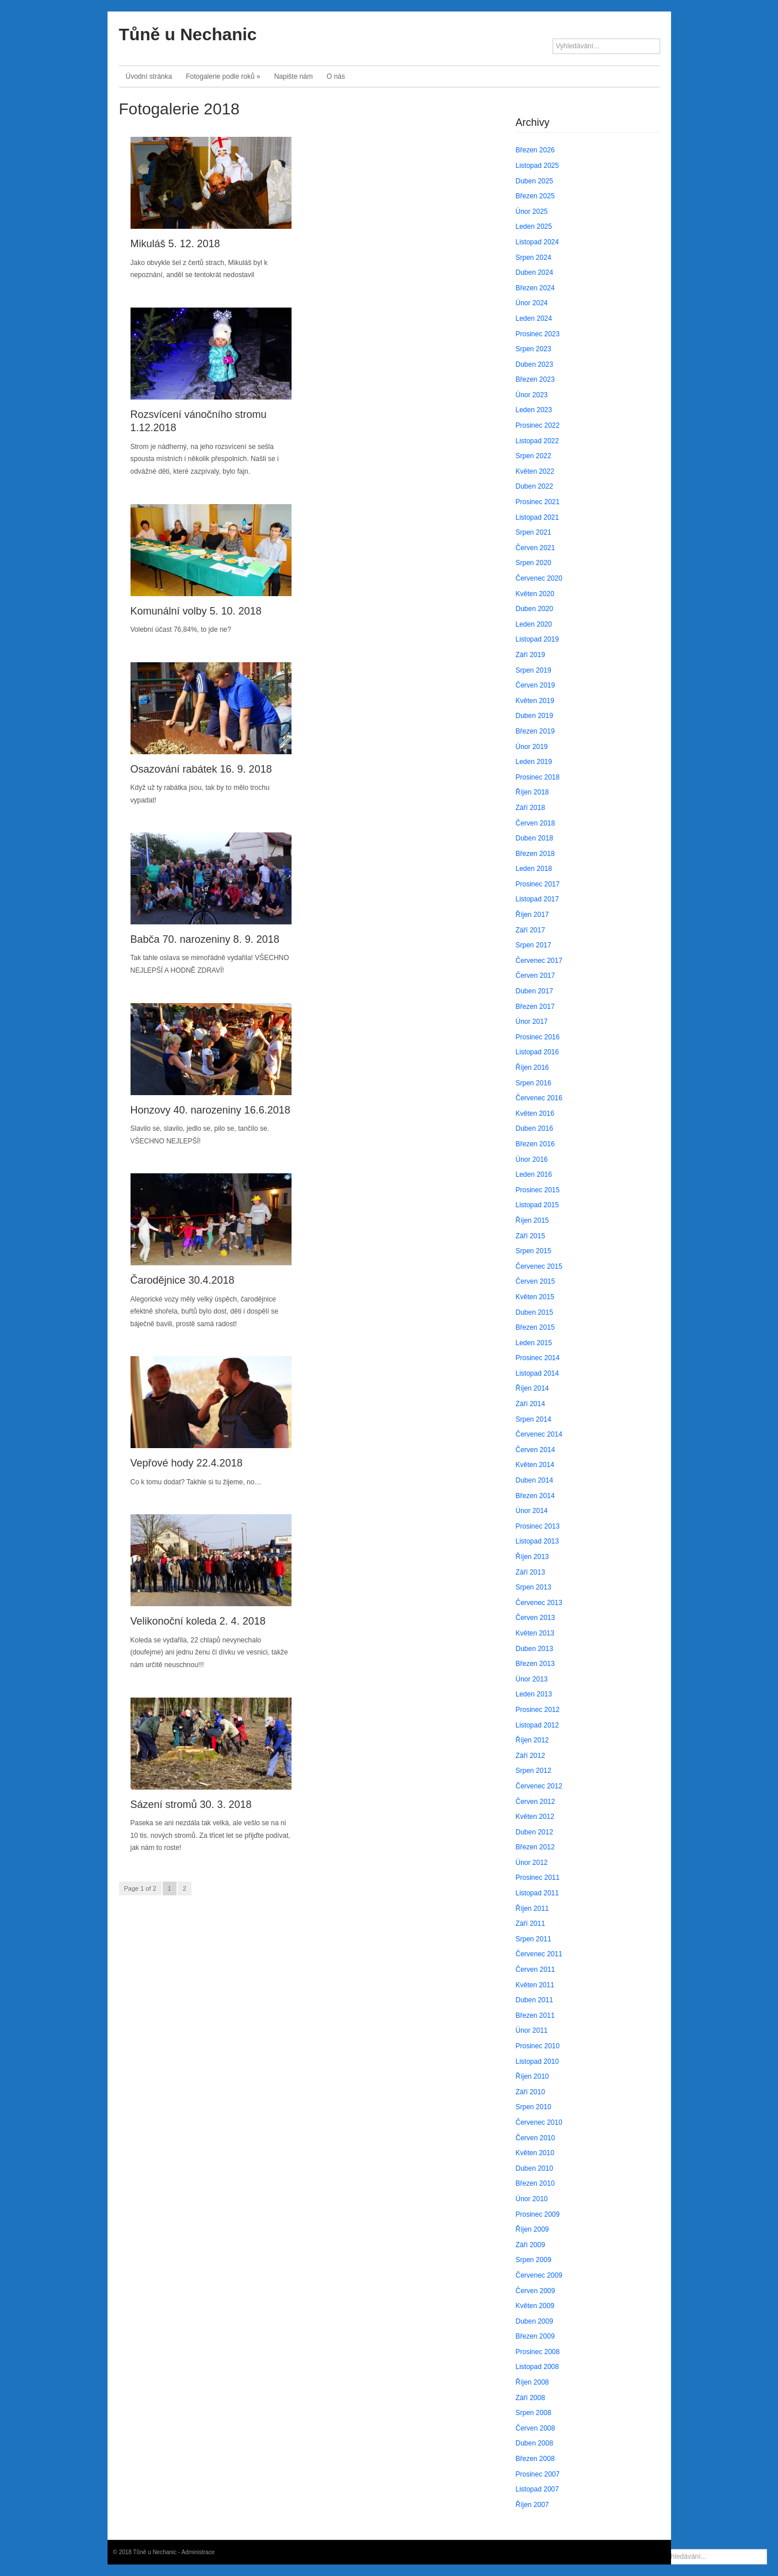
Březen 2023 (535, 379)
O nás (336, 76)
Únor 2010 (532, 2199)
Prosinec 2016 (538, 1037)
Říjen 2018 (532, 792)
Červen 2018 (535, 823)
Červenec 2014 (539, 1434)
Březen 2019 (535, 731)
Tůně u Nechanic (188, 34)
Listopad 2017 (537, 899)
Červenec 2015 (539, 1266)
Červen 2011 (535, 1969)
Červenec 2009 (539, 2275)
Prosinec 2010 (538, 2046)
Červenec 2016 (539, 1098)
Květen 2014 (535, 1465)
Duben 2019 (534, 716)
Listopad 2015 (537, 1205)
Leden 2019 (534, 762)
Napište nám (293, 76)
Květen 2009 (535, 2306)
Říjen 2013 (532, 1557)
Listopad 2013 (537, 1541)
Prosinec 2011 (538, 1878)
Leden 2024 (534, 318)
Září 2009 (530, 2245)
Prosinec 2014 (538, 1358)
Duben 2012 (534, 1832)
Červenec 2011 (539, 1954)
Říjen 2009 (532, 2229)
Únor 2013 (532, 1679)
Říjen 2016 (532, 1068)
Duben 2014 (534, 1480)
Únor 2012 (532, 1863)
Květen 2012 (535, 1817)
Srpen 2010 (533, 2107)
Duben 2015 (534, 1312)
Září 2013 (530, 1572)
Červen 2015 (535, 1281)
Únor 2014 (532, 1511)
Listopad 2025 (537, 166)
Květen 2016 (535, 1114)
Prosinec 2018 (538, 777)
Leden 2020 (534, 624)
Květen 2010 (535, 2153)
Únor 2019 (532, 747)
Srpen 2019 (533, 670)
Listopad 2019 (537, 639)
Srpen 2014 (533, 1419)
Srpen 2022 (533, 456)
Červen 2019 (535, 685)
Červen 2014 (535, 1450)
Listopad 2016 (537, 1052)
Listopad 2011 (537, 1893)
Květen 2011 (535, 1985)
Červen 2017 (535, 976)
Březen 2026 (535, 150)
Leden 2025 (534, 226)
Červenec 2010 (539, 2122)
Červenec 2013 (539, 1603)
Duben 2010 (534, 2168)
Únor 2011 (532, 2030)
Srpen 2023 (533, 349)
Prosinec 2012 (538, 1710)
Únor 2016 (532, 1159)
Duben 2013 (534, 1649)
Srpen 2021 (533, 532)
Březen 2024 (535, 288)
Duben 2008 (534, 2443)
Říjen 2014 (532, 1388)
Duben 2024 (534, 272)
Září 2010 (530, 2092)
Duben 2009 (534, 2321)
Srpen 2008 (533, 2413)
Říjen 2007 (532, 2505)
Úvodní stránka (149, 76)
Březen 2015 (535, 1327)
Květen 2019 (535, 701)
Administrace (197, 2552)
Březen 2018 (535, 854)
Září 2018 (530, 808)
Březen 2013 (535, 1664)
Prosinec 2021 (538, 502)
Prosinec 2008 (538, 2352)
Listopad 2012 (537, 1725)
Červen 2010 (535, 2138)
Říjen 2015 (532, 1220)
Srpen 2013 (533, 1587)
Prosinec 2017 (538, 884)
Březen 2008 (535, 2459)
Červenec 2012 (539, 1786)
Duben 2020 (534, 609)
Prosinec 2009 (538, 2214)
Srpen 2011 (533, 1939)
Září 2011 (530, 1923)
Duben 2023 (534, 364)
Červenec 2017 (539, 961)
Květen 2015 (535, 1297)
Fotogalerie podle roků (223, 76)
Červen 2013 (535, 1618)
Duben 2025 (534, 181)
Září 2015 (530, 1236)
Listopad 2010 (537, 2061)
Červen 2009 (535, 2291)
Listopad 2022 (537, 441)
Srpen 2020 (533, 563)
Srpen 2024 (533, 258)
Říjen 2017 (532, 915)
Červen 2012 (535, 1802)
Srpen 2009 (533, 2260)
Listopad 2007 (537, 2489)
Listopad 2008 (537, 2367)
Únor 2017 (532, 1022)
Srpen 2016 (533, 1083)
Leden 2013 (534, 1694)
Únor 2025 (532, 212)
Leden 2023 (534, 410)
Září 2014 (530, 1404)
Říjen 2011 (532, 1909)
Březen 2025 (535, 196)
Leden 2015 (534, 1343)
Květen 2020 (535, 594)
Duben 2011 (534, 2000)
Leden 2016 (534, 1174)
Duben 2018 (534, 838)
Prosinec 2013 (538, 1526)
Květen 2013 (535, 1633)
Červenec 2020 (539, 578)
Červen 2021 (535, 548)
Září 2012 (530, 1756)
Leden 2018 (534, 869)
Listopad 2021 (537, 517)
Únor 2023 (532, 395)
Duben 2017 (534, 991)
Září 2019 (530, 655)
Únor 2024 (532, 303)
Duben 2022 (534, 486)
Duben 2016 (534, 1128)
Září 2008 (530, 2398)
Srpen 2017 (533, 945)
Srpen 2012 (533, 1771)
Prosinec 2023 (538, 334)
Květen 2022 (535, 471)
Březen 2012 (535, 1847)
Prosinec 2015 (538, 1190)
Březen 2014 (535, 1496)
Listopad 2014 (537, 1373)
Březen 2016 (535, 1144)
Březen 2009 (535, 2336)
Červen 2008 (535, 2428)
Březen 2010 (535, 2183)
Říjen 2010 (532, 2076)
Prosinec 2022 (538, 425)
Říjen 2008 (532, 2382)
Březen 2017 (535, 1007)
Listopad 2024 (537, 242)
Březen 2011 (535, 2015)
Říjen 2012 (532, 1740)
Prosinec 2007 (538, 2474)
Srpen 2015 (533, 1251)
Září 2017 (530, 930)
